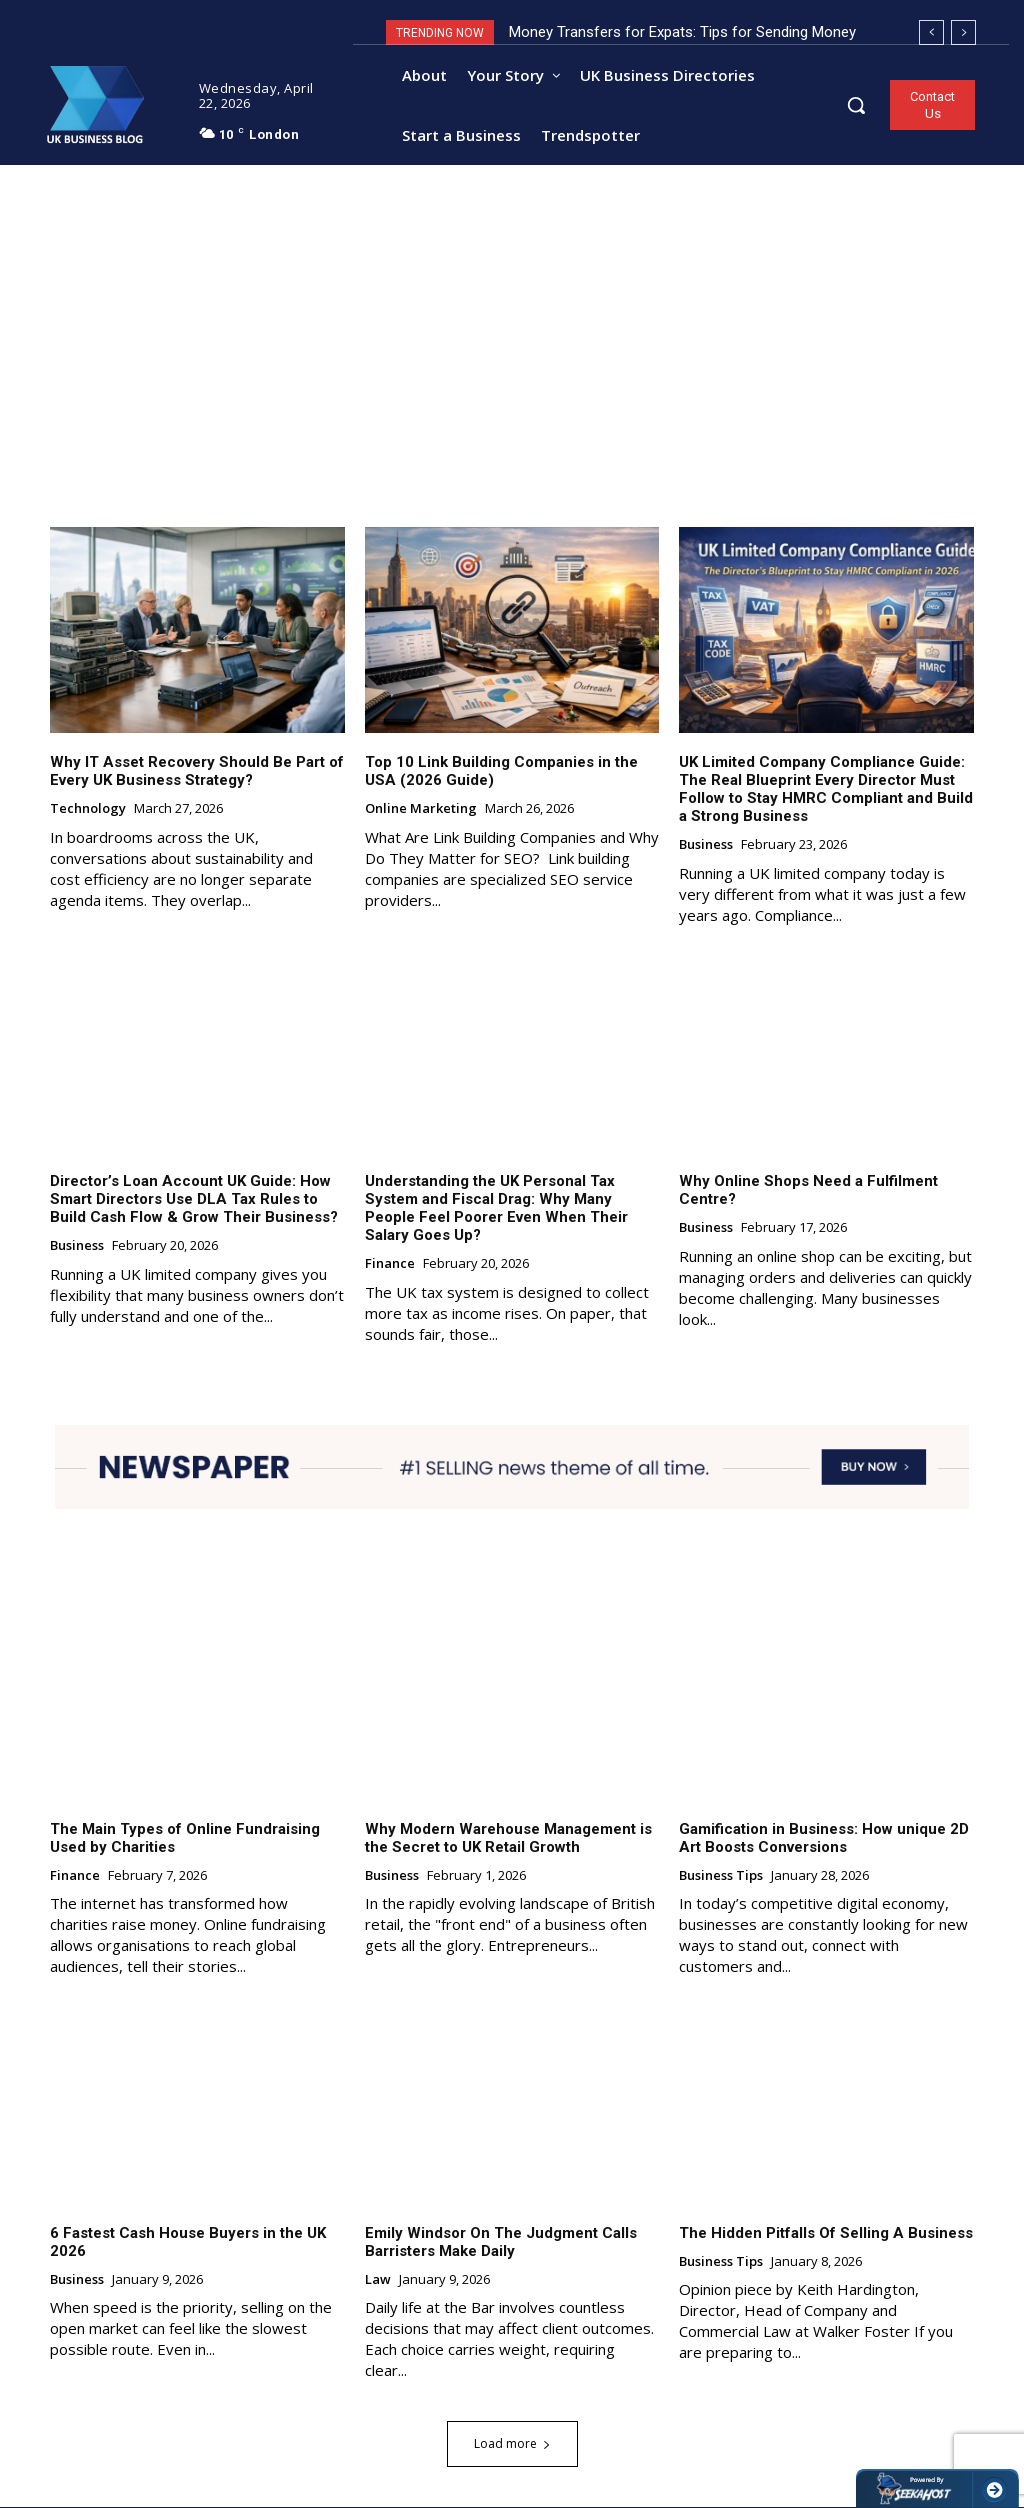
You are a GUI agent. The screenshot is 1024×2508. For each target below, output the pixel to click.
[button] (856, 105)
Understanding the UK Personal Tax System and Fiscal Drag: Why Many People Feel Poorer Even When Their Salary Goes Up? (496, 1208)
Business (706, 846)
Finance (390, 1264)
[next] (963, 32)
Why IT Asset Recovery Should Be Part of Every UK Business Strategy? (197, 772)
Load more (512, 2444)
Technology (88, 810)
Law (378, 2280)
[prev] (931, 32)
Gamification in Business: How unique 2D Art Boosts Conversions (824, 1838)
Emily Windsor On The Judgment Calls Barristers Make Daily (501, 2242)
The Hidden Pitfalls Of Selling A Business (826, 2233)
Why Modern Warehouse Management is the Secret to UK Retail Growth (508, 1838)
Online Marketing (421, 810)
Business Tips (721, 1876)
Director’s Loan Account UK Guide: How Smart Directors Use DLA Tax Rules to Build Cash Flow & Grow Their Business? (194, 1199)
